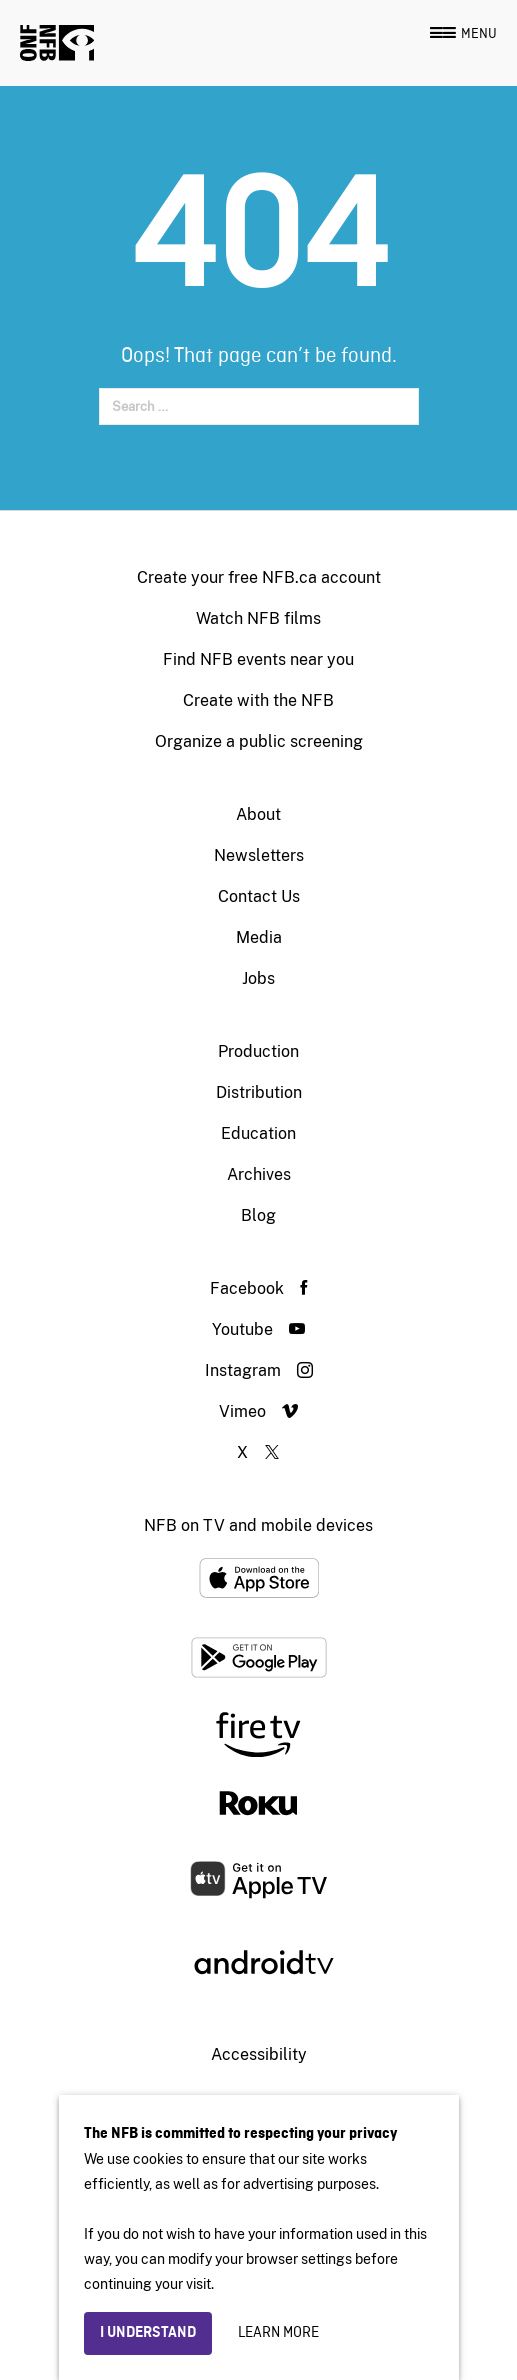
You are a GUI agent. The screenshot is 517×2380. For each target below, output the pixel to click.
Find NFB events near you (258, 659)
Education (258, 1133)
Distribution (259, 1092)
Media (259, 937)
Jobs (258, 978)
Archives (259, 1174)
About (258, 814)
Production (258, 1051)
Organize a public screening (259, 741)
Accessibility (259, 2054)
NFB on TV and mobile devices (258, 1525)
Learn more (278, 2333)
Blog (258, 1215)
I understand (148, 2333)
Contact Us (259, 896)
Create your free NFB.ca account (259, 577)
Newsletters (259, 855)
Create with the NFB (258, 700)
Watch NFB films (258, 618)
